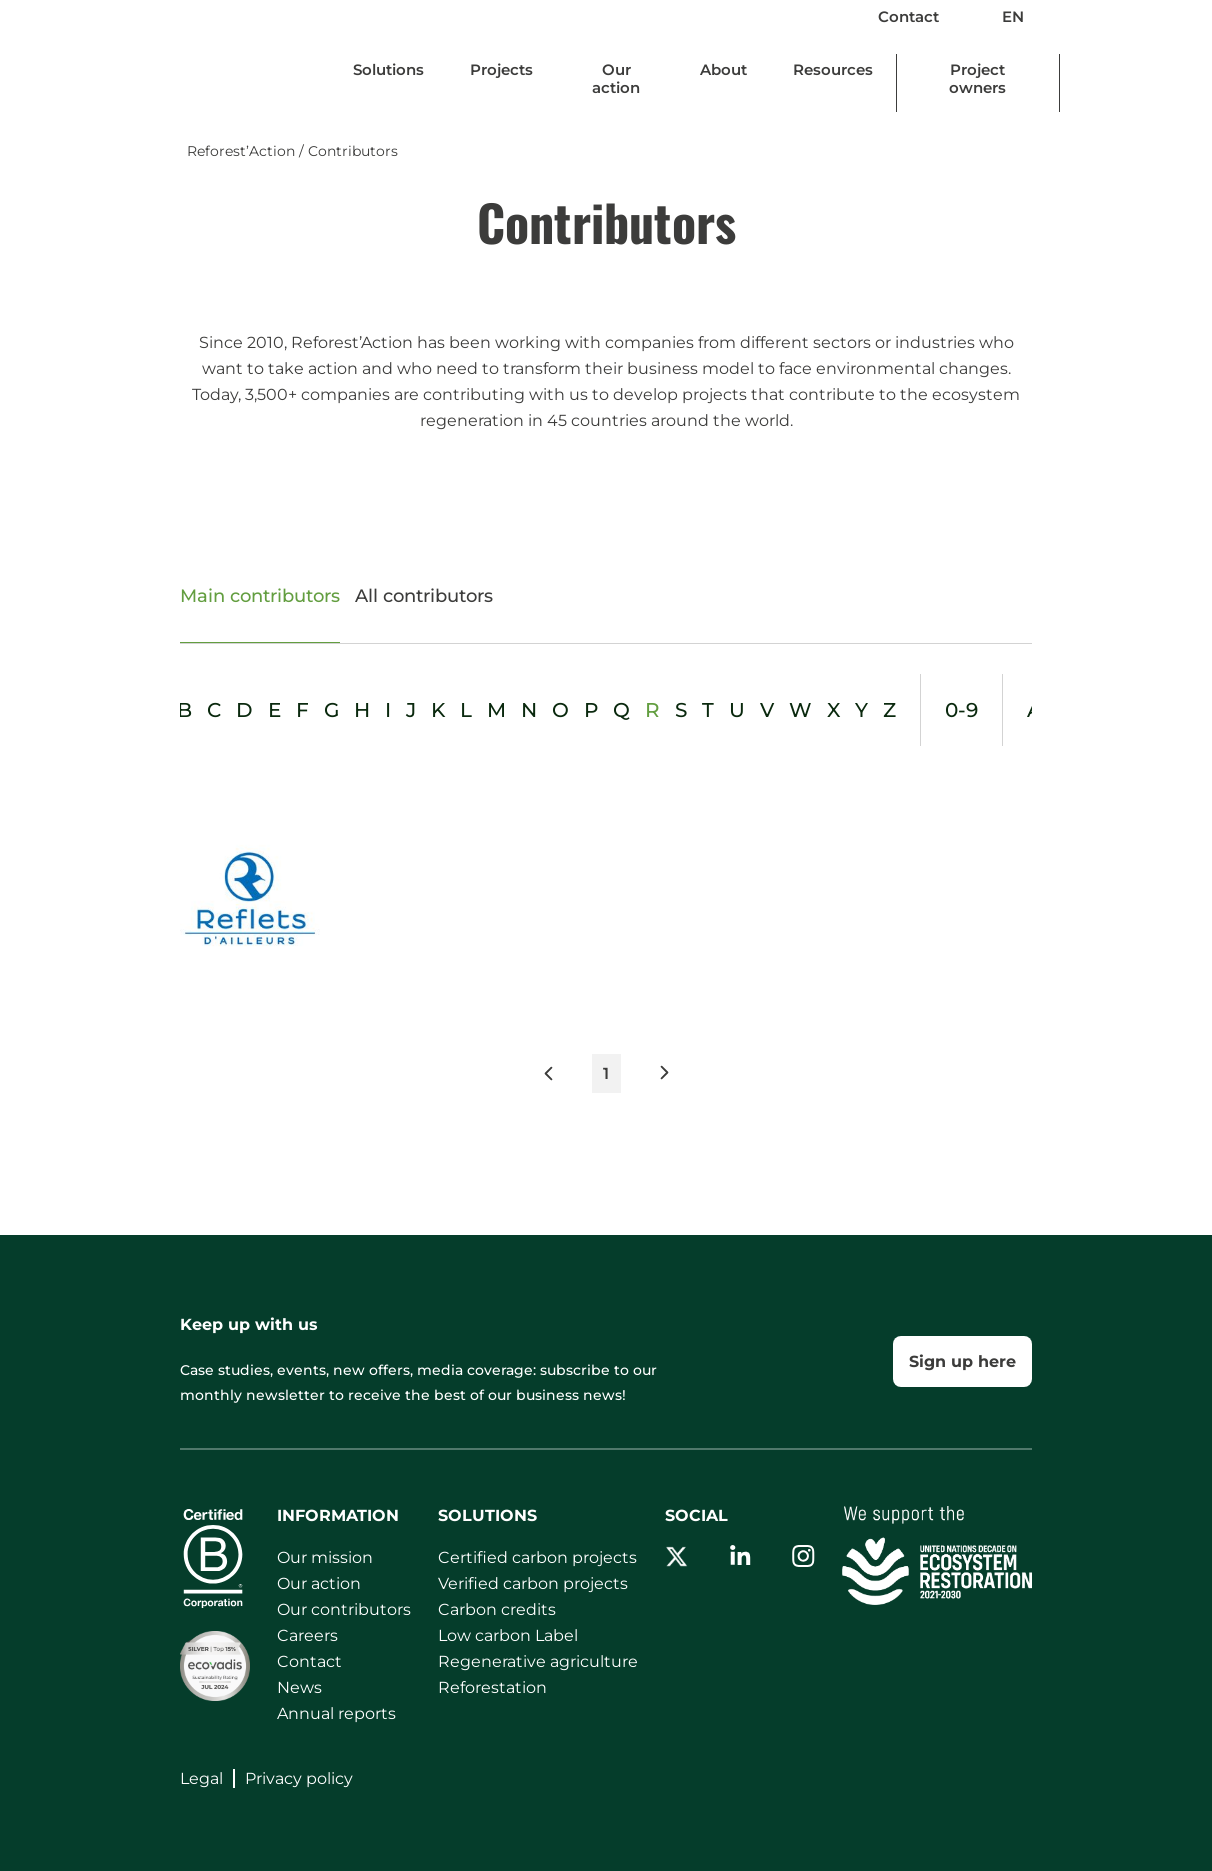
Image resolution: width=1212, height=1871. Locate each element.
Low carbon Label (508, 1635)
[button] (566, 1077)
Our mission (325, 1557)
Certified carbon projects (537, 1557)
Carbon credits (497, 1609)
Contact (908, 16)
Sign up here (962, 1361)
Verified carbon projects (533, 1583)
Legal (201, 1778)
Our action (319, 1583)
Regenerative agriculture (538, 1661)
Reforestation (492, 1687)
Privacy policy (299, 1778)
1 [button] (606, 1073)
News (299, 1687)
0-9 (961, 710)
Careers (307, 1635)
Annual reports (336, 1713)
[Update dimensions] (388, 74)
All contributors (424, 596)
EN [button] (1031, 16)
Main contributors (260, 596)
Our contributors (344, 1609)
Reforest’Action (241, 151)
